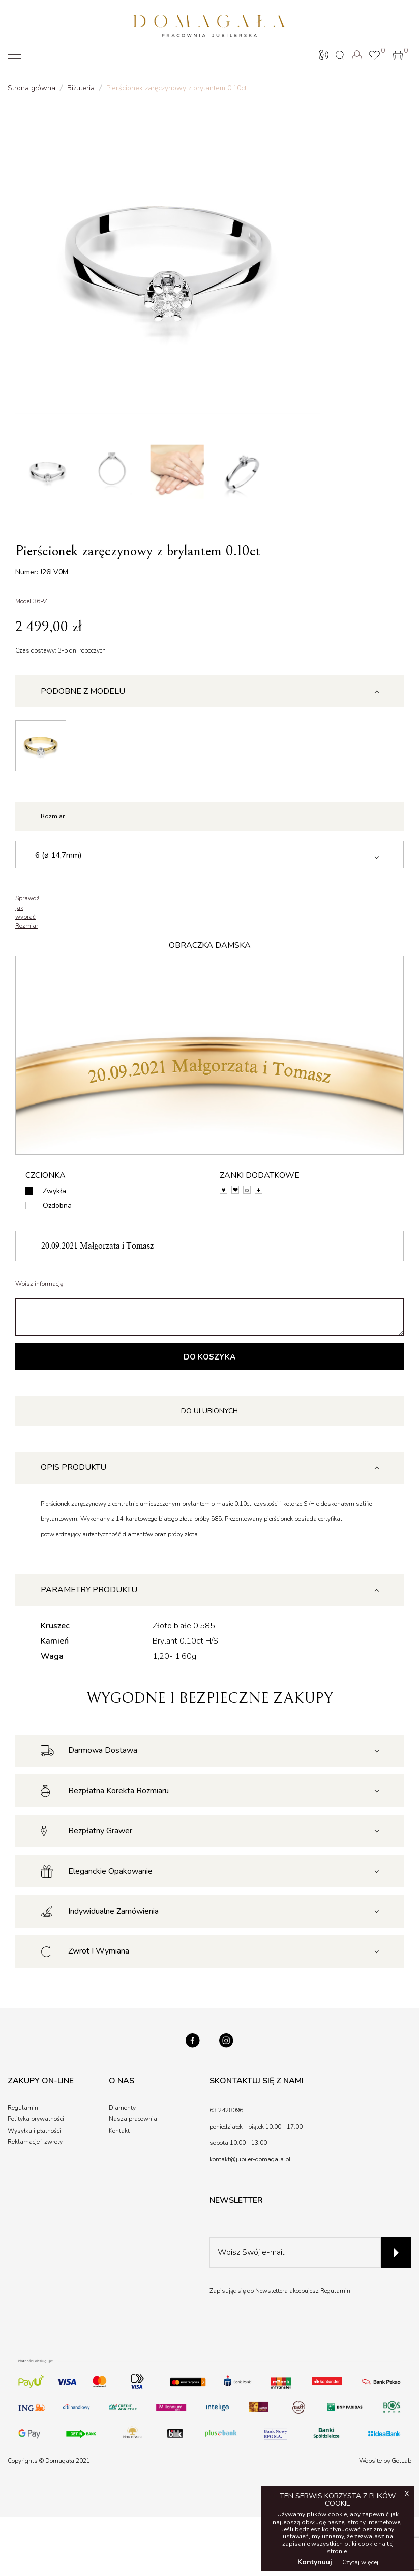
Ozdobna (57, 1208)
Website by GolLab (385, 2467)
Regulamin (335, 2298)
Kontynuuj (314, 2562)
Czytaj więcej (360, 2562)
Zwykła (54, 1194)
